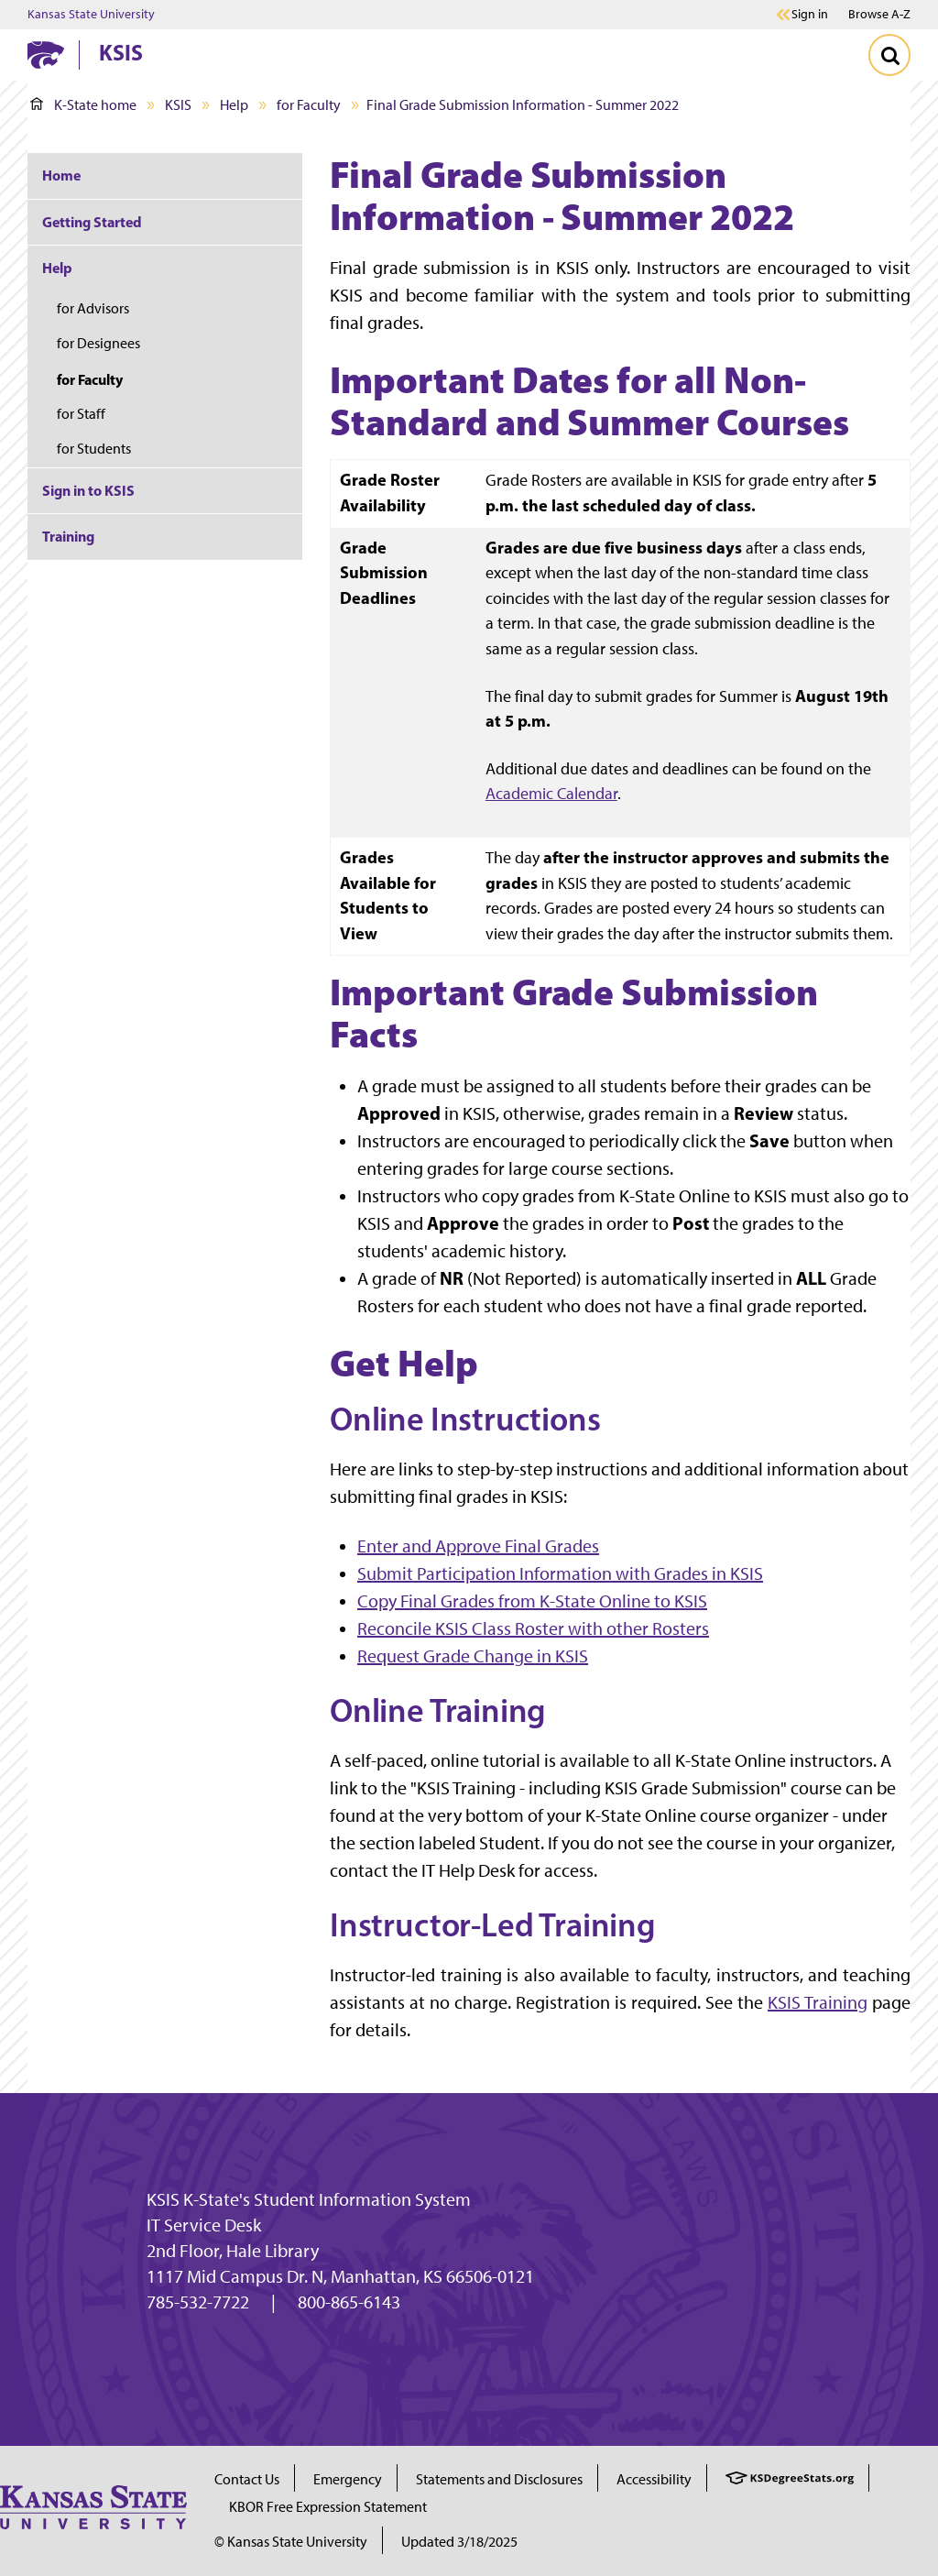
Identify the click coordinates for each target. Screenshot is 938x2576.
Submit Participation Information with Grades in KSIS (560, 1573)
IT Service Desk (204, 2225)
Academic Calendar (551, 793)
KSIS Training (817, 2002)
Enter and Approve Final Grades (478, 1546)
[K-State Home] (45, 54)
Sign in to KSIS (88, 490)
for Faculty (309, 105)
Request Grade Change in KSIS (472, 1656)
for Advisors (93, 308)
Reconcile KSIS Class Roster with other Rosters (533, 1628)
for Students (94, 448)
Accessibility (654, 2479)
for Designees (98, 343)
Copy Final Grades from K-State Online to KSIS (532, 1601)
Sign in (809, 14)
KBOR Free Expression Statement (328, 2507)
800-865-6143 (349, 2302)
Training (68, 536)
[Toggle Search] (889, 55)
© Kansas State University (290, 2541)
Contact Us (246, 2479)
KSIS (121, 52)
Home (61, 175)
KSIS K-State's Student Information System (309, 2199)
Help (234, 105)
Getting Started (92, 222)
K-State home (83, 105)
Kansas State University (91, 14)
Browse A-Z (879, 14)
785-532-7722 (198, 2302)
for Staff (81, 413)
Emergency (347, 2479)
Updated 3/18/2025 (459, 2541)
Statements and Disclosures (499, 2479)
